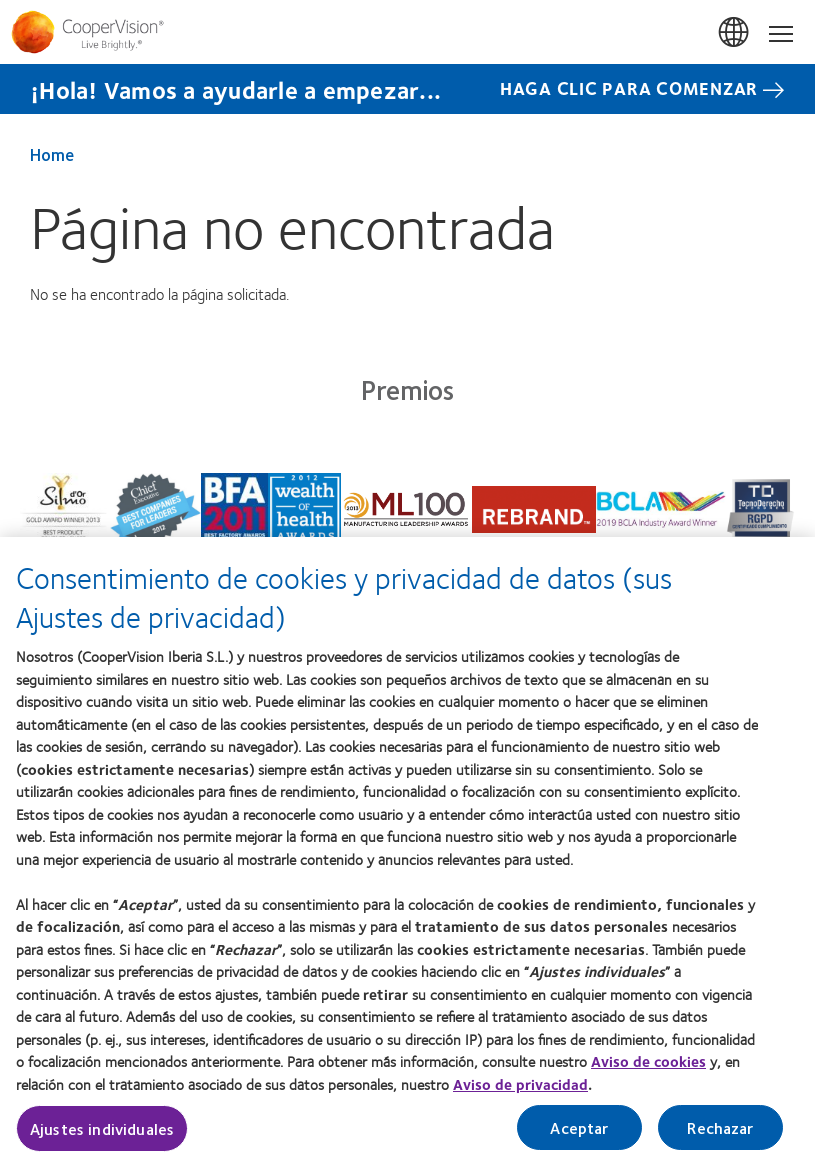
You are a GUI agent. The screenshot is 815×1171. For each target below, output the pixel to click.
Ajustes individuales (102, 1136)
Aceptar (579, 1135)
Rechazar (720, 1135)
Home (52, 154)
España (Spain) (735, 33)
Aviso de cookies (648, 1069)
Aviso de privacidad (520, 1092)
